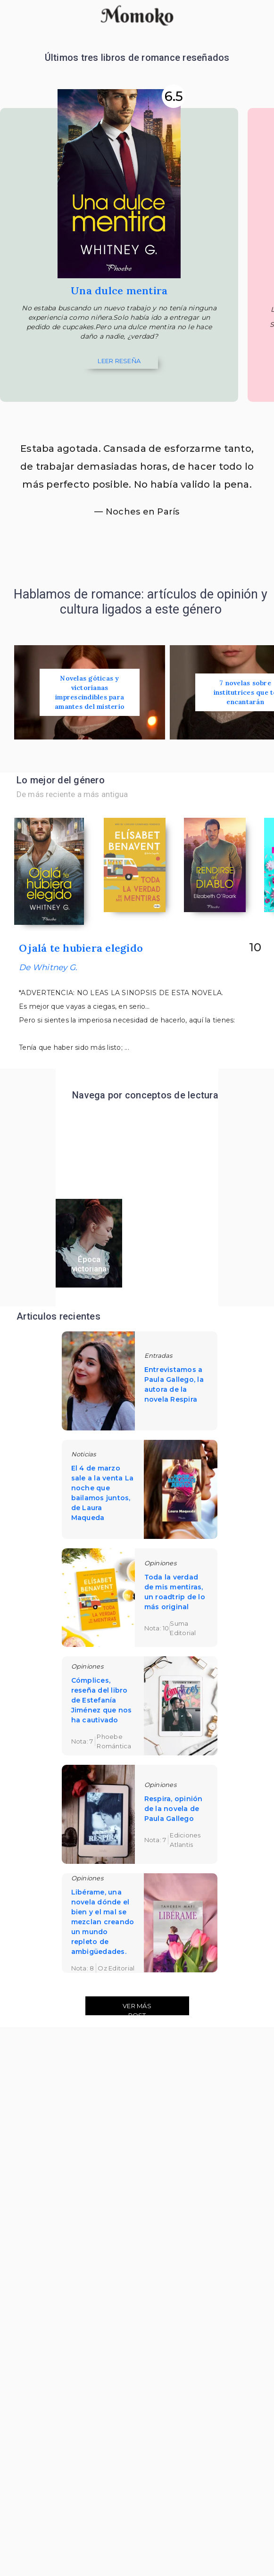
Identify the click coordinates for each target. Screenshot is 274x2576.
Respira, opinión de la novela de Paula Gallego (173, 1809)
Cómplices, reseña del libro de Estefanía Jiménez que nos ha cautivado (101, 1701)
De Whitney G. (48, 968)
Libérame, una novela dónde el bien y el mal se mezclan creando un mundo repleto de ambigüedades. (102, 1923)
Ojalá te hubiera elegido (81, 949)
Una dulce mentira (119, 291)
